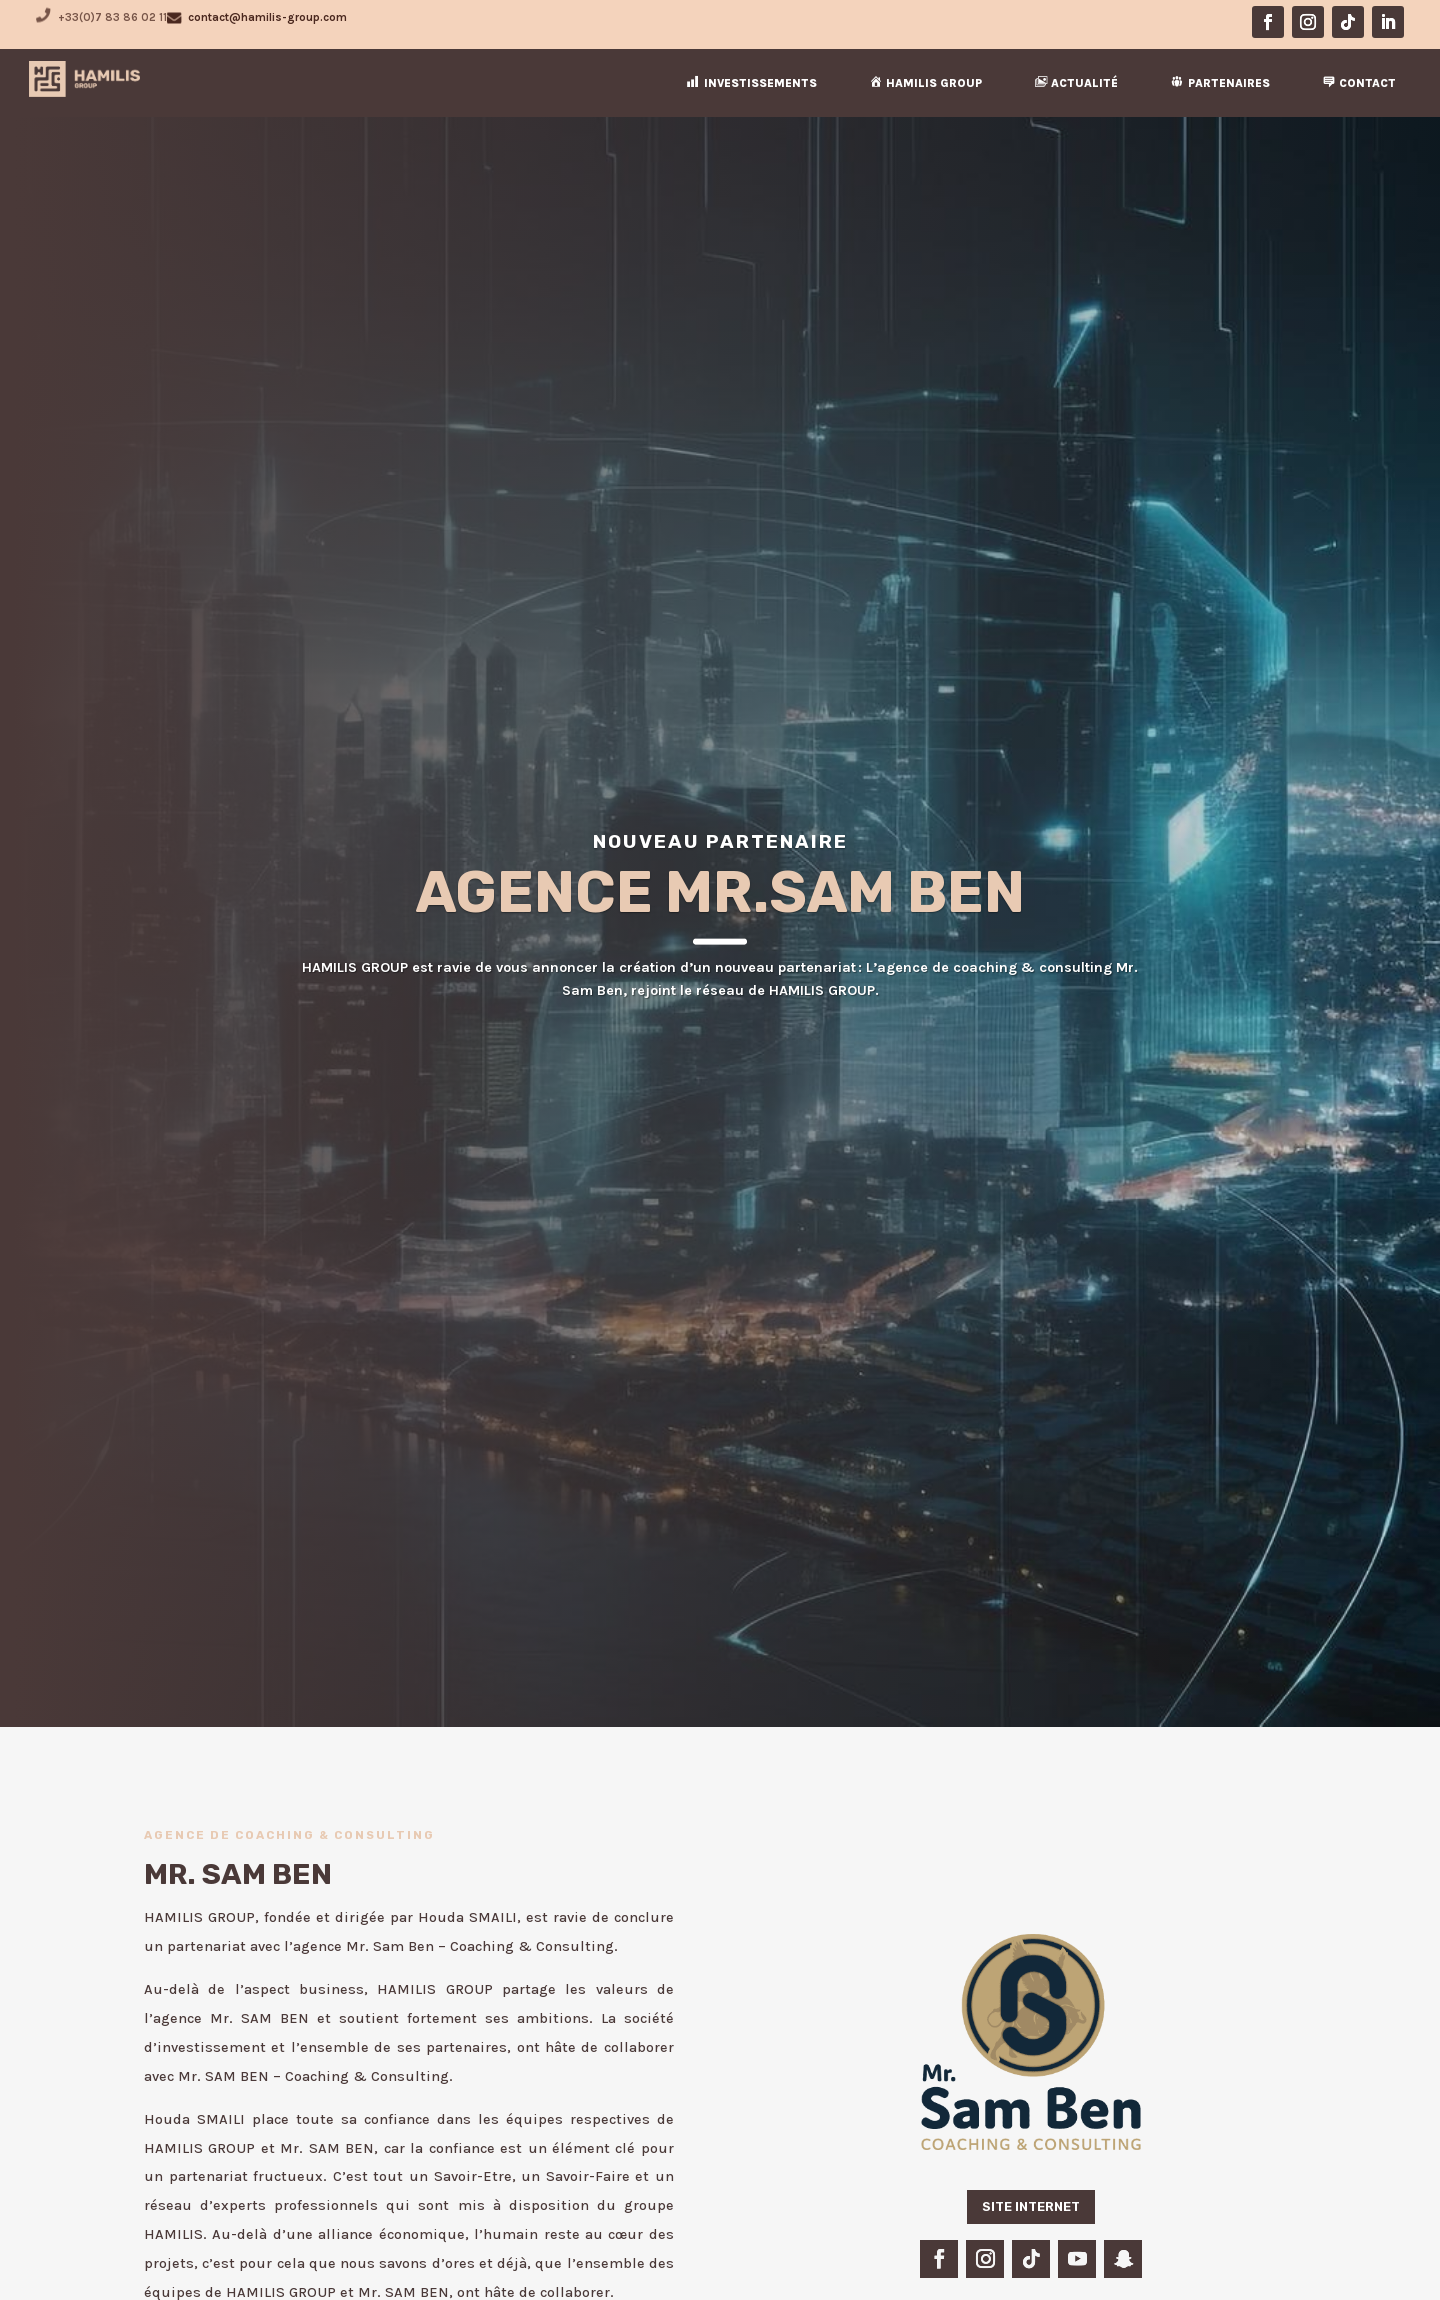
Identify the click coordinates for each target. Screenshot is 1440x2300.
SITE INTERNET (1031, 2206)
